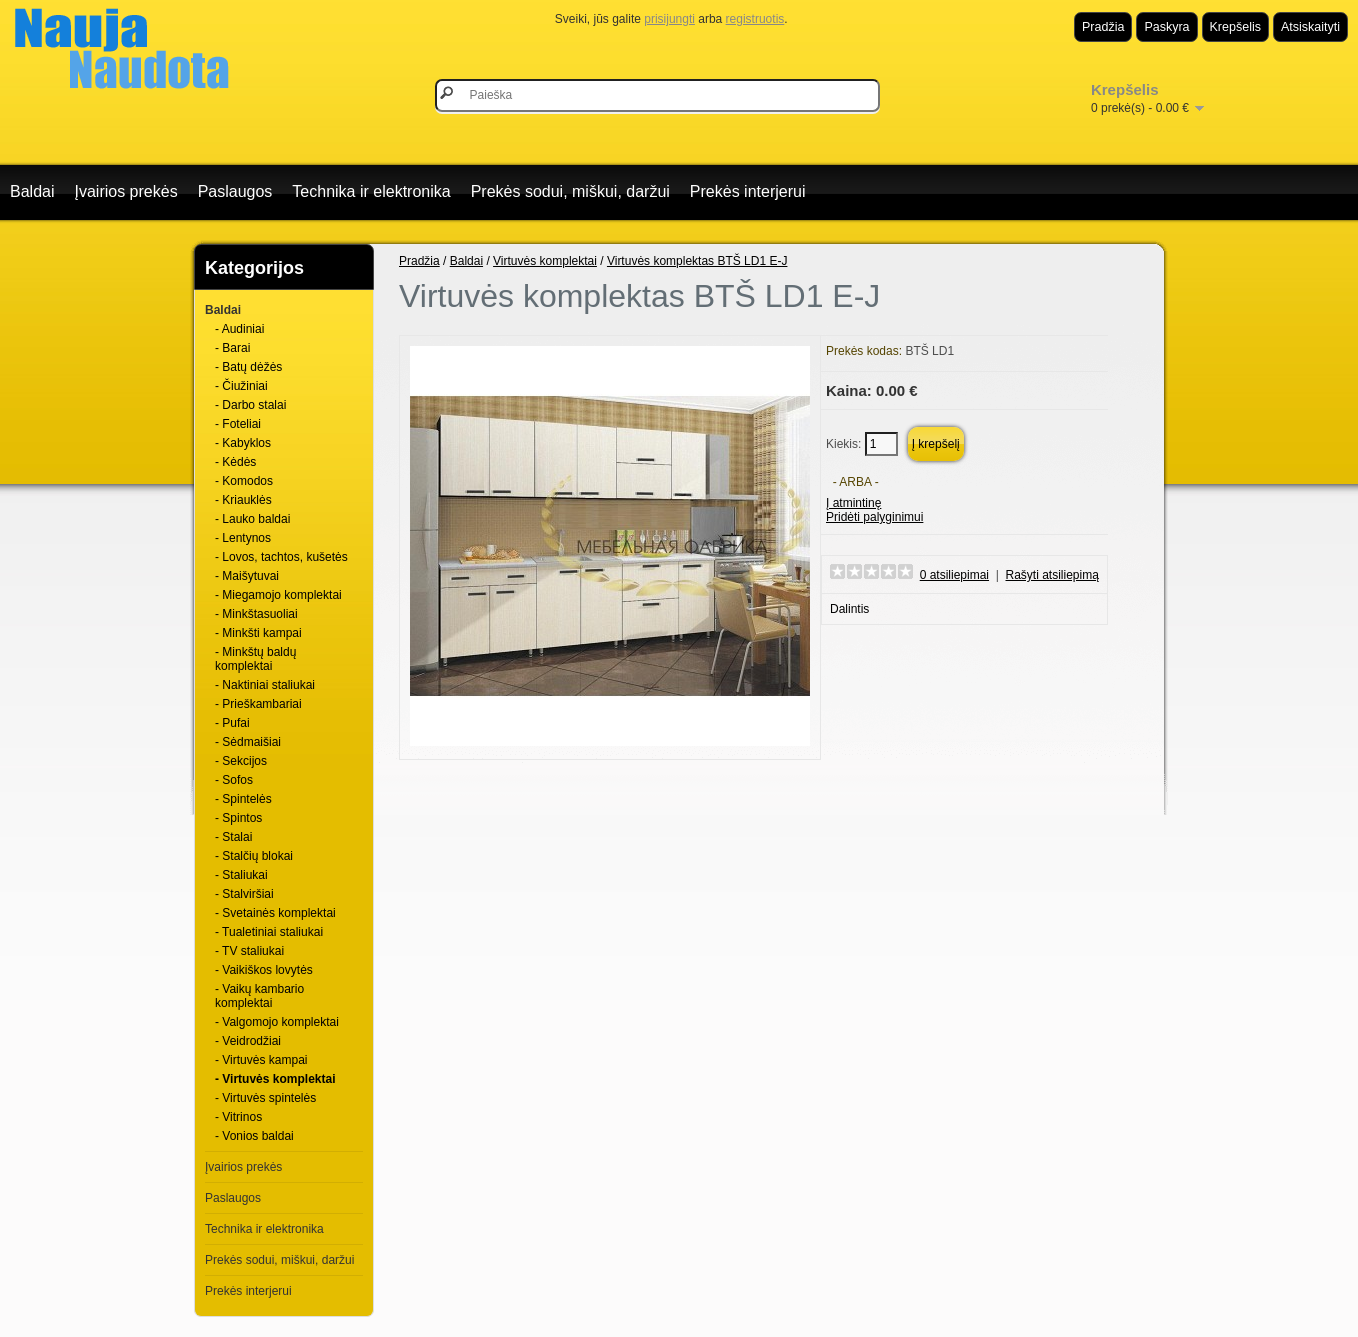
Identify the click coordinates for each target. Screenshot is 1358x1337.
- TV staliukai (249, 951)
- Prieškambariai (258, 704)
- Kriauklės (243, 500)
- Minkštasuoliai (256, 614)
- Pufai (232, 723)
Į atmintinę (853, 503)
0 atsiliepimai (954, 575)
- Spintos (238, 818)
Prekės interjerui (748, 191)
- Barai (232, 348)
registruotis (755, 19)
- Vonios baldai (254, 1136)
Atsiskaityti (1310, 27)
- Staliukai (241, 875)
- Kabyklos (243, 443)
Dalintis (849, 609)
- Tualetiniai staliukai (269, 932)
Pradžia (1103, 27)
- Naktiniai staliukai (265, 685)
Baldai (32, 191)
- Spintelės (243, 799)
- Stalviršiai (244, 894)
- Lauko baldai (252, 519)
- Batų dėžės (248, 367)
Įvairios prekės (125, 191)
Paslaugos (235, 191)
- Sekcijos (241, 761)
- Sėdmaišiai (248, 742)
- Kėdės (235, 462)
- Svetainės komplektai (275, 913)
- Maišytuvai (247, 576)
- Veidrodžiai (248, 1041)
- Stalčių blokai (254, 856)
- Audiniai (239, 329)
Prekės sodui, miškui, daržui (570, 191)
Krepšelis (1235, 27)
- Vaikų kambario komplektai (259, 996)
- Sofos (234, 780)
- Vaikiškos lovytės (264, 970)
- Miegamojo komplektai (278, 595)
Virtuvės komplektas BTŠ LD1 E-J (697, 261)
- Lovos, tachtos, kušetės (281, 557)
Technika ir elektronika (371, 191)
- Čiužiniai (241, 386)
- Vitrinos (238, 1117)
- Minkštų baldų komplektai (255, 659)
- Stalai (233, 837)
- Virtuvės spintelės (265, 1098)
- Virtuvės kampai (261, 1060)
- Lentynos (243, 538)
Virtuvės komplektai (545, 261)
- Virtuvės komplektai (275, 1079)
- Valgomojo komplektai (277, 1022)
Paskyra (1166, 27)
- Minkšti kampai (258, 633)
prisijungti (669, 19)
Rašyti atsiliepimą (1052, 575)
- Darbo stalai (250, 405)
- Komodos (244, 481)
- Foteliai (238, 424)
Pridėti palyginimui (874, 517)
